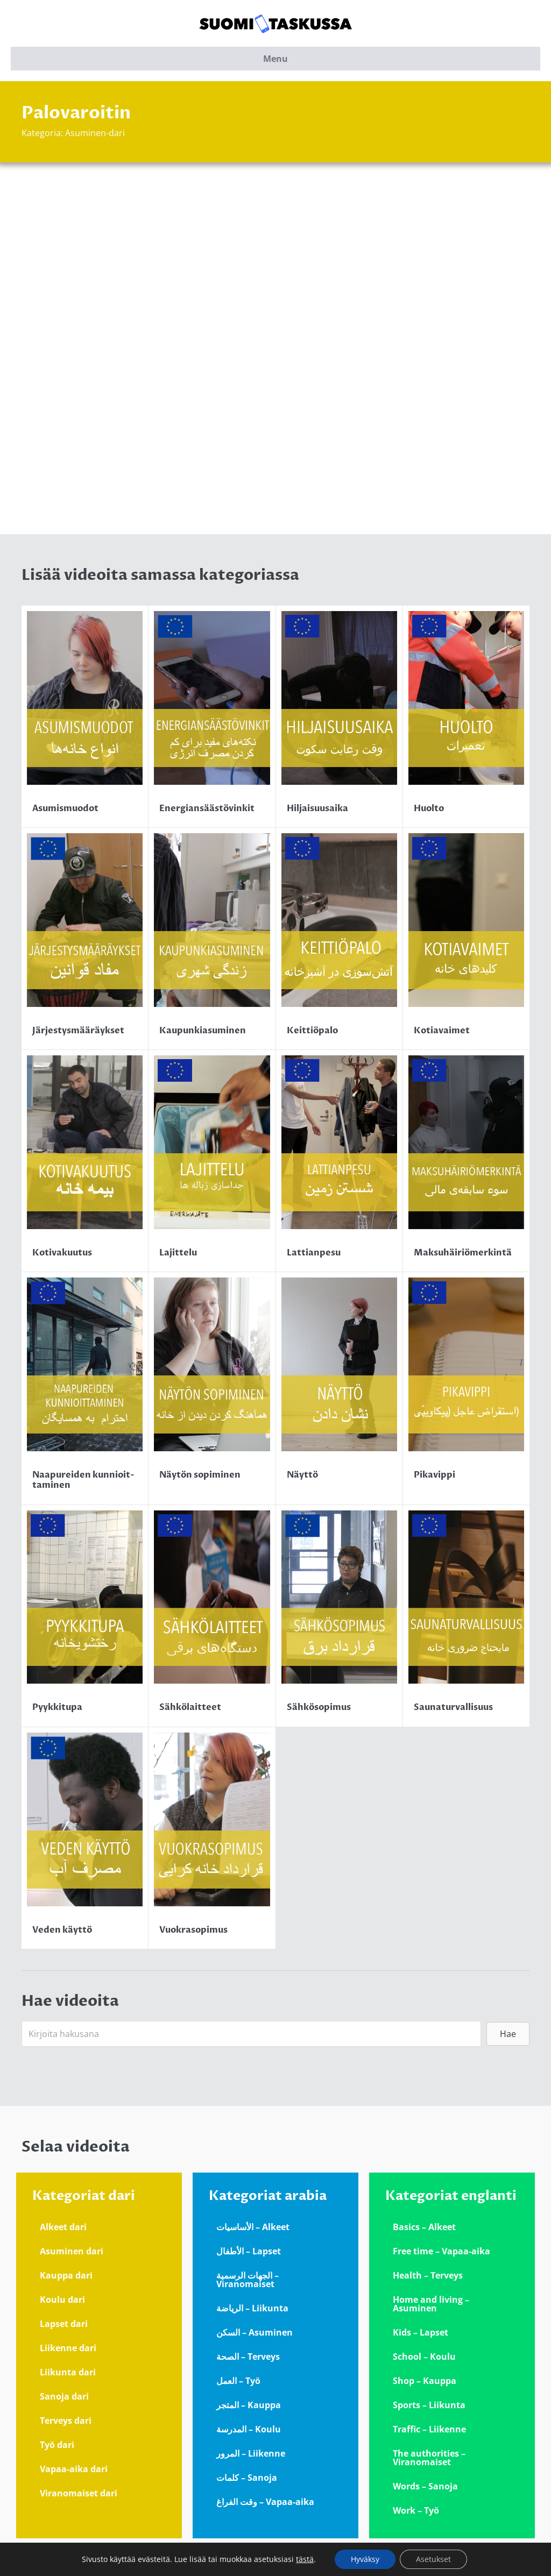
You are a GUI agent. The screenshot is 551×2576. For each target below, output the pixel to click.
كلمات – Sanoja (246, 2477)
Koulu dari (62, 2299)
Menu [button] (275, 59)
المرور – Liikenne (250, 2453)
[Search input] (251, 2034)
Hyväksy (365, 2559)
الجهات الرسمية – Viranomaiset (247, 2279)
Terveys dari (65, 2420)
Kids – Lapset (420, 2332)
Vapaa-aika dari (74, 2469)
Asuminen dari (71, 2251)
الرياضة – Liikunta (252, 2308)
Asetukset (433, 2559)
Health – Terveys (428, 2275)
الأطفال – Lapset (248, 2251)
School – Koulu (424, 2356)
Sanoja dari (64, 2396)
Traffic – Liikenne (429, 2429)
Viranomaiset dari (78, 2493)
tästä (305, 2559)
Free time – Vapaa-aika (441, 2251)
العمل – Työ (238, 2381)
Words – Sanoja (425, 2486)
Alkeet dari (63, 2227)
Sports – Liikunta (429, 2405)
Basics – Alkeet (424, 2227)
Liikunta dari (68, 2372)
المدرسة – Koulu (248, 2429)
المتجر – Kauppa (248, 2405)
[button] (507, 2034)
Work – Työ (416, 2510)
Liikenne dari (68, 2348)
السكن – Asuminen (254, 2332)
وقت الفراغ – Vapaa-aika (265, 2502)
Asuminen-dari (95, 133)
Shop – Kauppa (424, 2381)
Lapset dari (64, 2324)
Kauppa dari (66, 2275)
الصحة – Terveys (248, 2356)
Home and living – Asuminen (431, 2304)
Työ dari (57, 2445)
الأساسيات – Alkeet (252, 2227)
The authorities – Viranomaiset (429, 2457)
